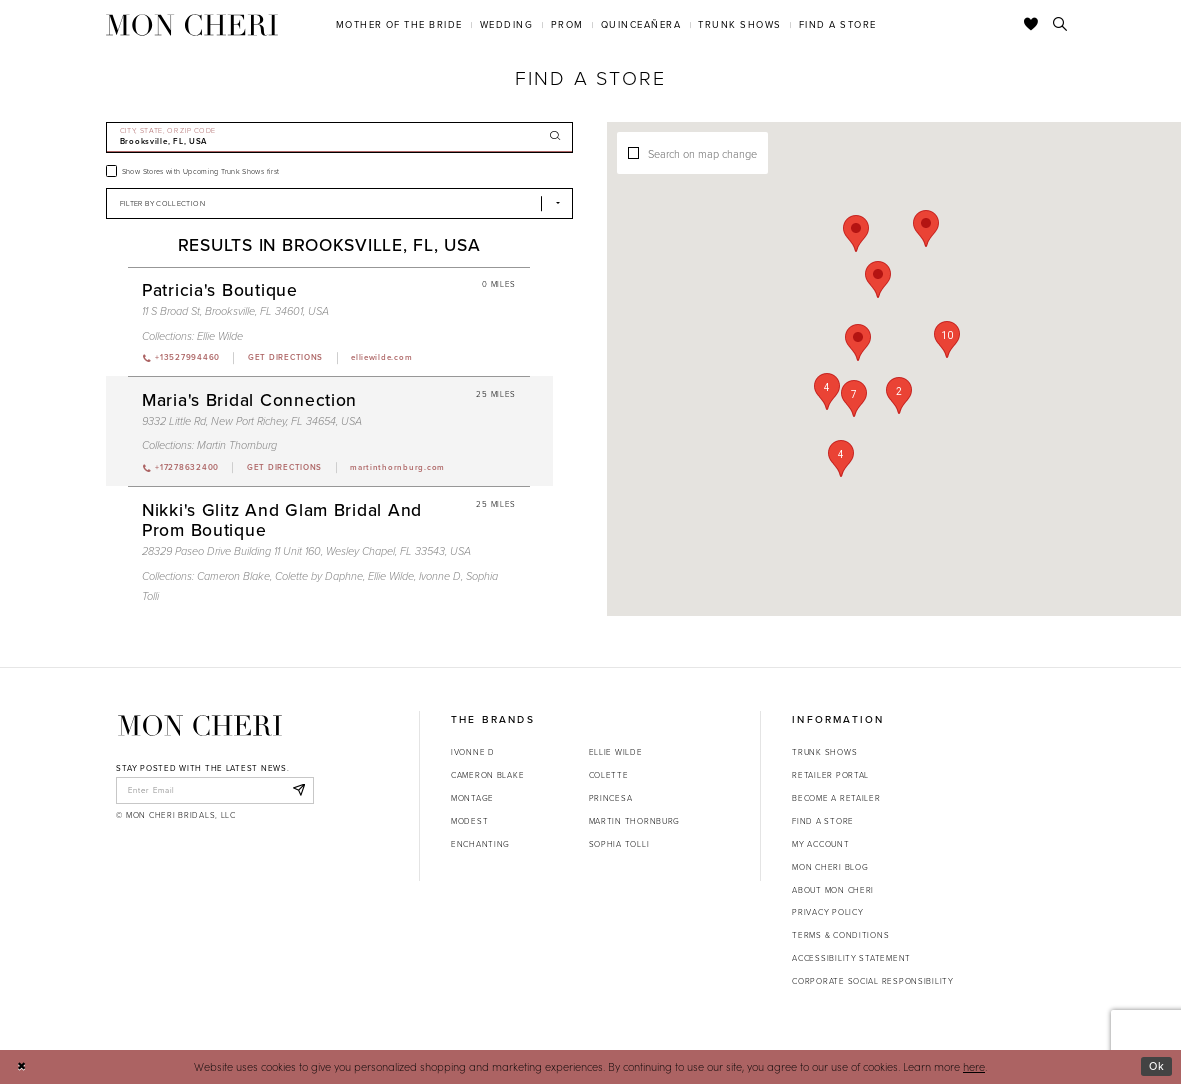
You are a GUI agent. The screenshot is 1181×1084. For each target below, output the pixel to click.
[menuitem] (399, 24)
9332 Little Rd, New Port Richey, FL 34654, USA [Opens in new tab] (252, 421)
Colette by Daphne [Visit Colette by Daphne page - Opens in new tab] (319, 576)
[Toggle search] (1060, 25)
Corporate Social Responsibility (873, 981)
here (974, 1066)
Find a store (823, 821)
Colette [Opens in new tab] (609, 775)
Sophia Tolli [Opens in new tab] (619, 844)
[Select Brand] (340, 203)
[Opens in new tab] (285, 358)
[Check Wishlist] (1031, 25)
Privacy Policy (827, 912)
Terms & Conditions (840, 935)
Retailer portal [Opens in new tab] (830, 775)
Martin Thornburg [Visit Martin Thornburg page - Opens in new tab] (237, 445)
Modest (469, 821)
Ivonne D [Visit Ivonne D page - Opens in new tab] (440, 576)
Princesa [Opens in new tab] (611, 798)
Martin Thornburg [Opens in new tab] (635, 821)
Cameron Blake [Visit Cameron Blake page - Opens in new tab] (233, 576)
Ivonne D (473, 752)
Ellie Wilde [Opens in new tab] (616, 752)
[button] (827, 391)
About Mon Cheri (833, 890)
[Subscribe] (298, 790)
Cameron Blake (487, 775)
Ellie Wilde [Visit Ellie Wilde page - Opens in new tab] (220, 336)
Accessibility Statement (851, 958)
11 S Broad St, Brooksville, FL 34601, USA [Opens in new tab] (235, 311)
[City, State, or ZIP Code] (340, 137)
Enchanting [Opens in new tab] (480, 844)
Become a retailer (836, 798)
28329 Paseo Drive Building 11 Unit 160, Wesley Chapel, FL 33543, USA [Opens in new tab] (306, 551)
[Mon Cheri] (200, 725)
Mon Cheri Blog (830, 867)
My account (820, 844)
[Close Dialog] (21, 1067)
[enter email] (214, 790)
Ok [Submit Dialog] (1157, 1066)
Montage (472, 798)
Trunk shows (824, 752)
